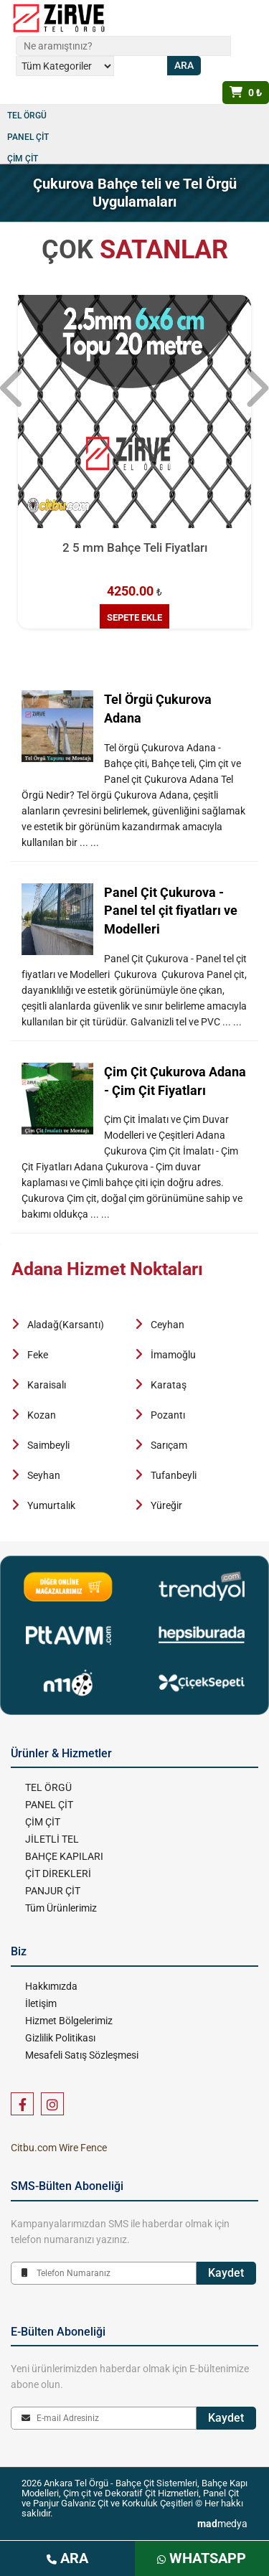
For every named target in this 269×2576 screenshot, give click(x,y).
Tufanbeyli (174, 1475)
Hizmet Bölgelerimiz (69, 2021)
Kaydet (226, 2273)
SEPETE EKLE (134, 617)
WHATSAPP (201, 2558)
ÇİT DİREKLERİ (58, 1873)
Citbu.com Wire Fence (59, 2147)
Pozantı (168, 1415)
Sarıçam (169, 1445)
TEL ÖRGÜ (27, 116)
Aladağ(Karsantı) (65, 1324)
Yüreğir (166, 1505)
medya (222, 2523)
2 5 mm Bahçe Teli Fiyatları (134, 547)
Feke (37, 1354)
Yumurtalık (51, 1505)
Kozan (41, 1415)
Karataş (169, 1385)
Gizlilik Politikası (60, 2038)
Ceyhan (167, 1324)
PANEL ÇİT (28, 137)
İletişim (41, 2003)
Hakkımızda (51, 1986)
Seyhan (43, 1475)
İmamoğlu (173, 1354)
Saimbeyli (48, 1445)
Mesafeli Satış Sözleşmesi (81, 2055)
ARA (67, 2558)
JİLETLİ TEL (52, 1839)
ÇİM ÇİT (22, 159)
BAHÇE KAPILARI (64, 1856)
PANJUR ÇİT (52, 1891)
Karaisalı (46, 1385)
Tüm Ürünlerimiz (61, 1908)
